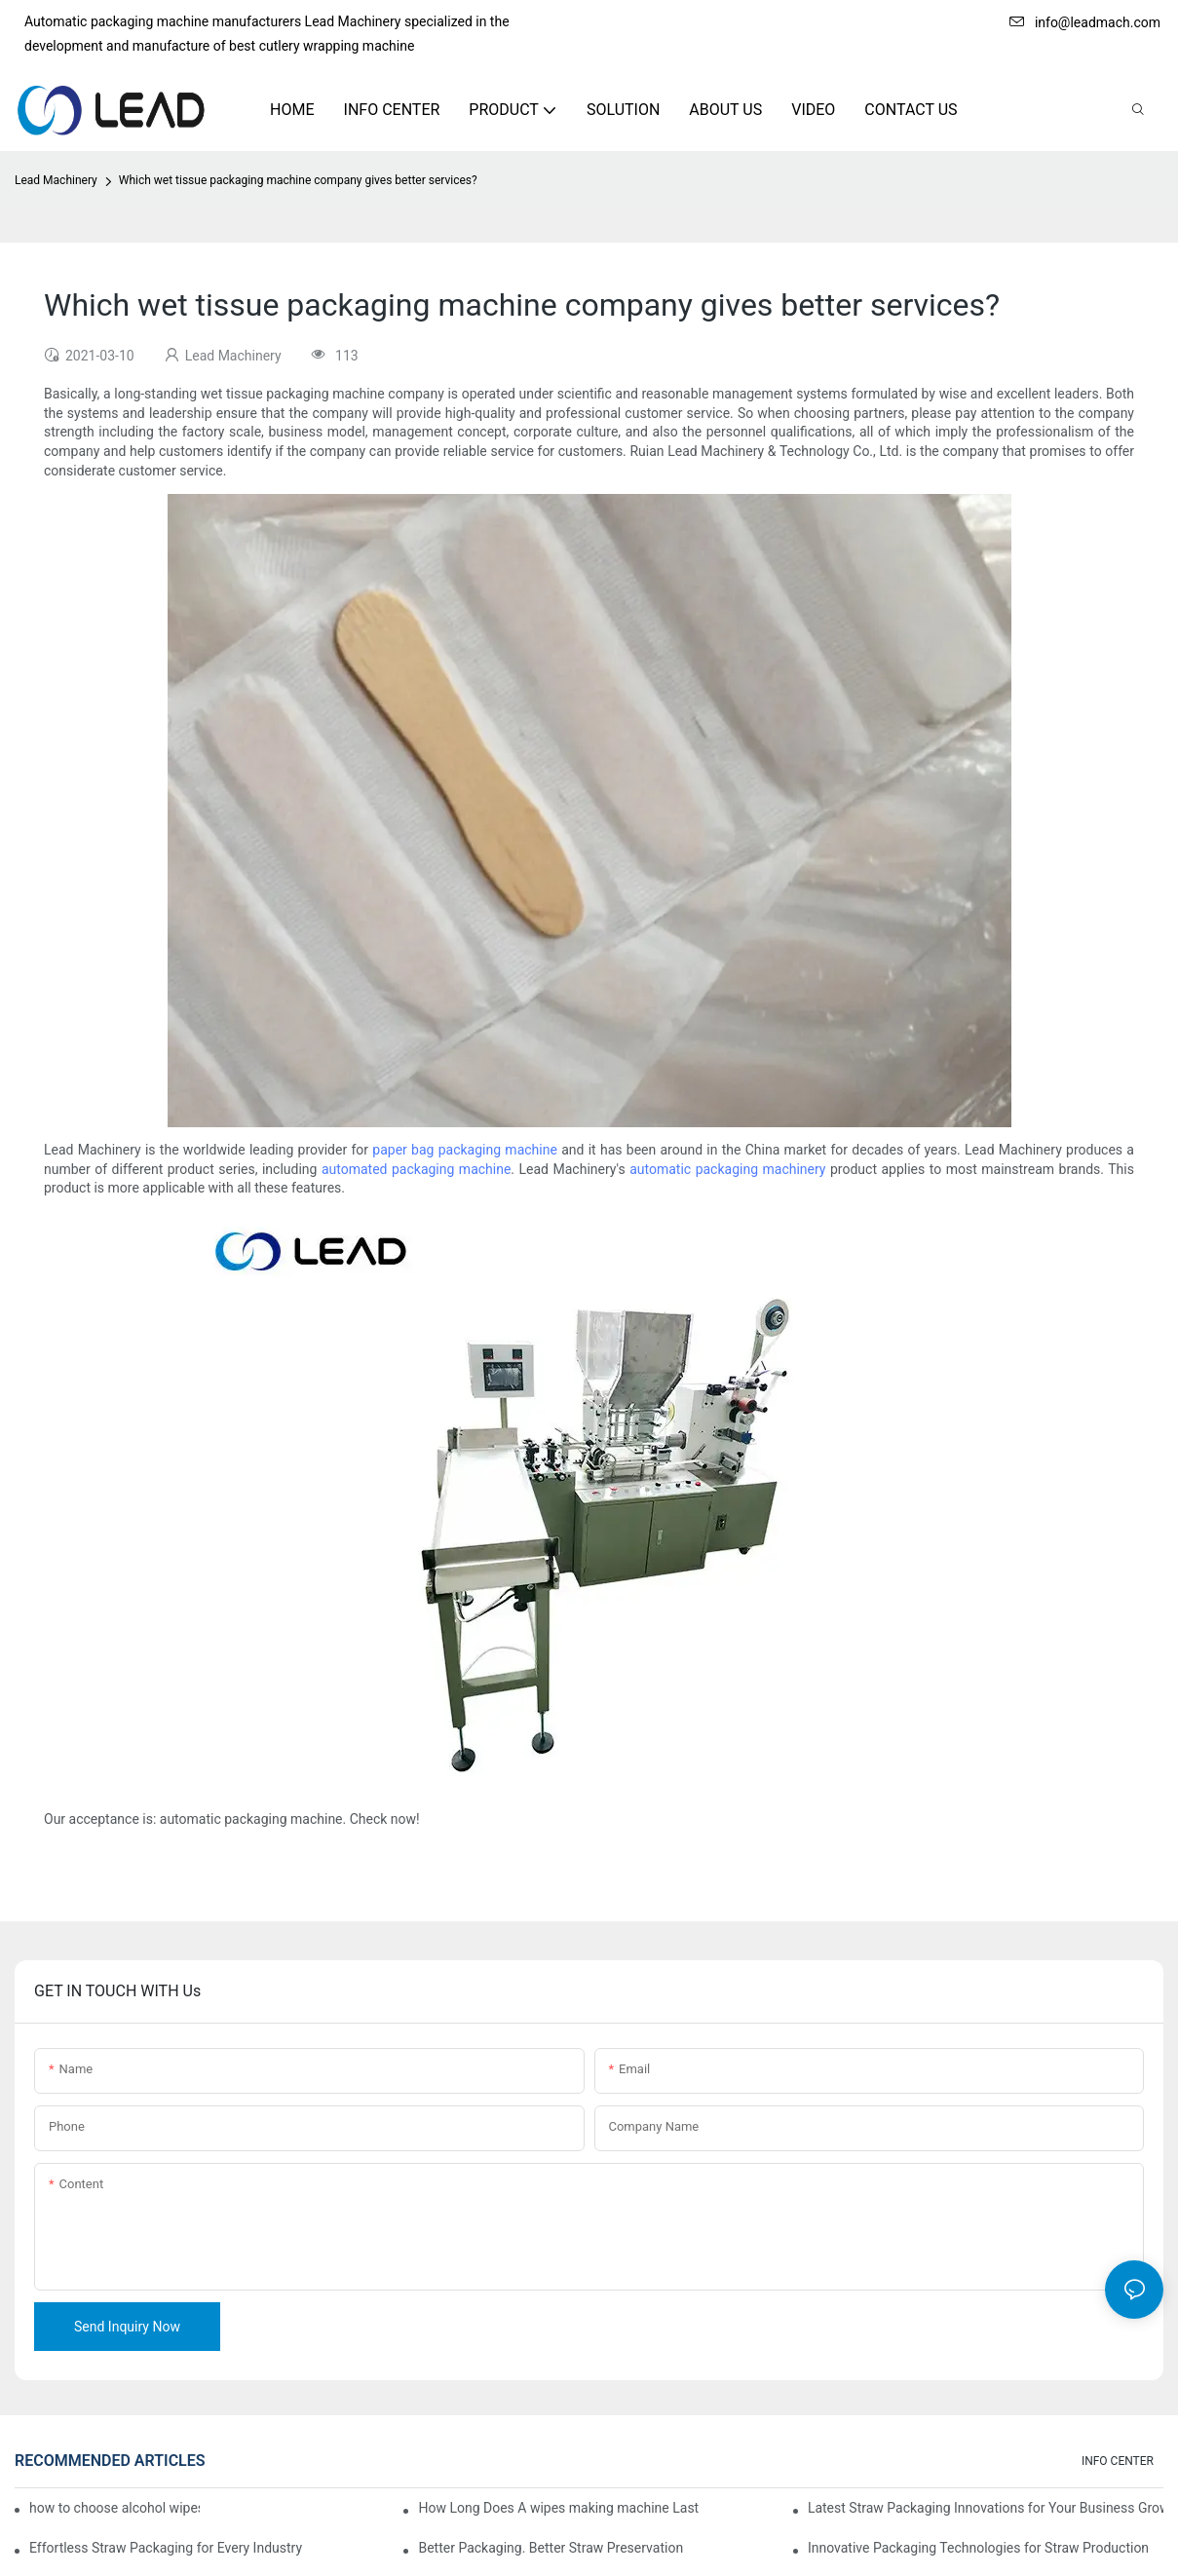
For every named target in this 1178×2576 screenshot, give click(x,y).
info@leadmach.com (1084, 22)
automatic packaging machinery (727, 1169)
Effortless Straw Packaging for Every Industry (165, 2548)
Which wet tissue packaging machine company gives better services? (298, 180)
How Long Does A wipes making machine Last (558, 2508)
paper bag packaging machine (464, 1149)
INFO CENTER (1118, 2461)
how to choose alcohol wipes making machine (114, 2508)
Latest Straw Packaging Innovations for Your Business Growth (985, 2508)
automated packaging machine (416, 1169)
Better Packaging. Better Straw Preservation (550, 2548)
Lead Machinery (56, 180)
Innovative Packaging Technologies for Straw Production (978, 2548)
